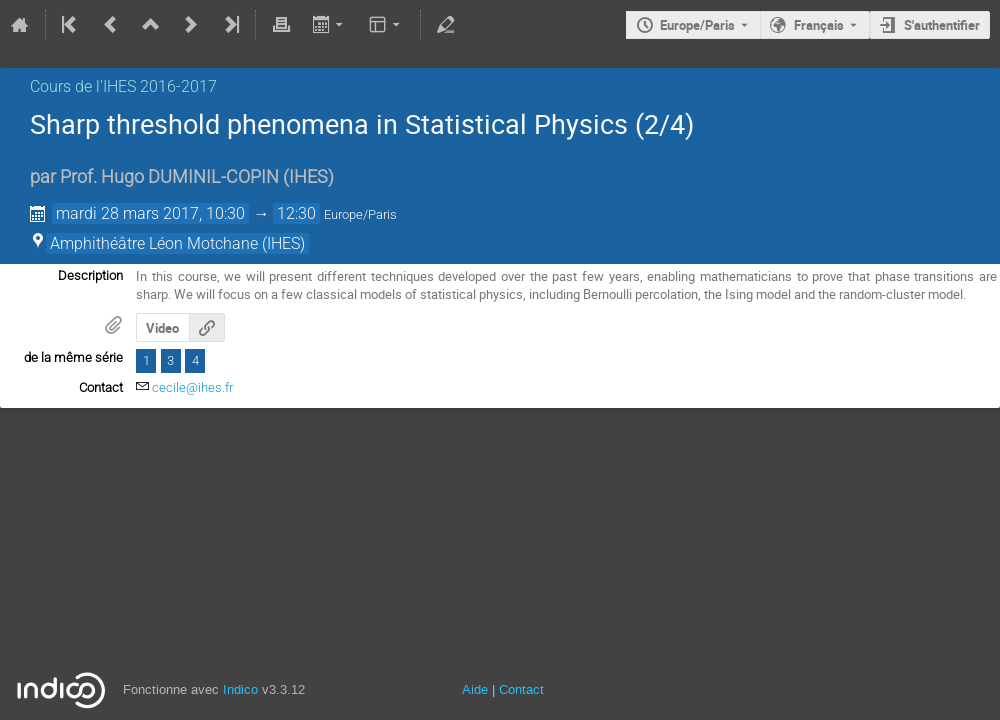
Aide (475, 689)
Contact (521, 689)
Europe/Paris (697, 25)
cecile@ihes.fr (192, 387)
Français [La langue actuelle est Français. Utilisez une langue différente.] (819, 25)
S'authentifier (942, 25)
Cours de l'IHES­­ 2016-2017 (123, 86)
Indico (240, 689)
